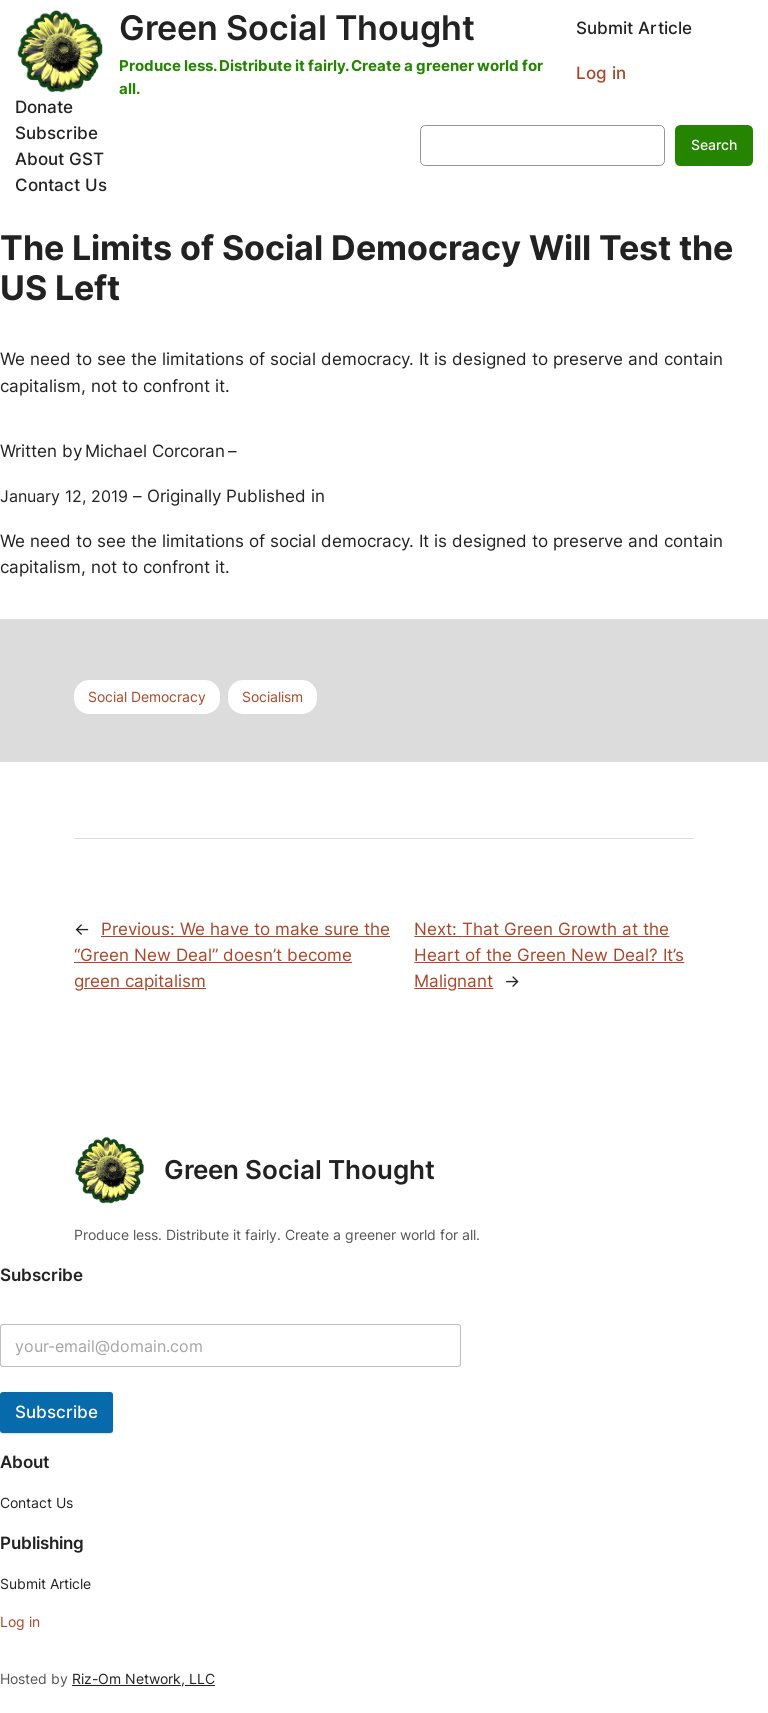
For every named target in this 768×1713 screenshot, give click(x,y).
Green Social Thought (297, 27)
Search (714, 144)
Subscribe (56, 1412)
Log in (601, 73)
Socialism (272, 696)
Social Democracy (147, 696)
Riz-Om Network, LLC (143, 1678)
